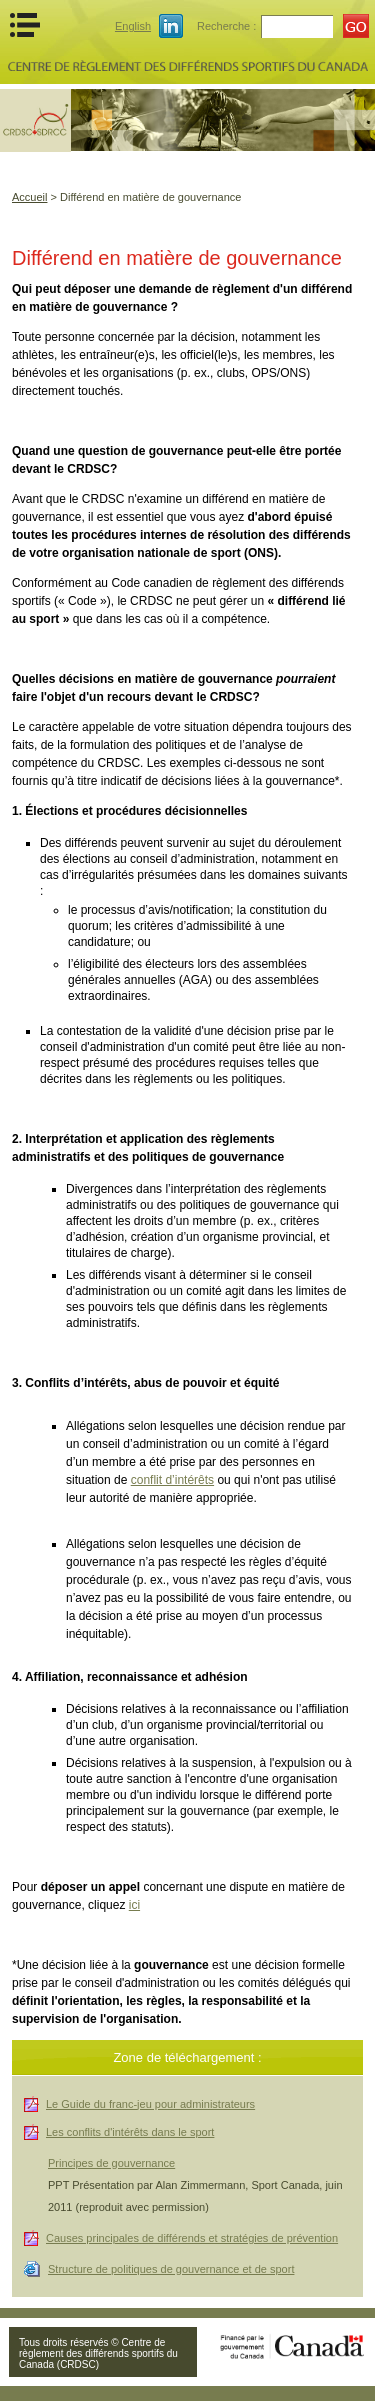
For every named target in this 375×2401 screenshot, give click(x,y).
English (133, 26)
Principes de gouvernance (111, 2163)
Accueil (29, 197)
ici (134, 1905)
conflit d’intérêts (172, 1480)
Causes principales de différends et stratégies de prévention (192, 2238)
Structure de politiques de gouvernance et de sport (171, 2269)
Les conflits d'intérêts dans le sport (130, 2132)
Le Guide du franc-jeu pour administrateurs (150, 2104)
